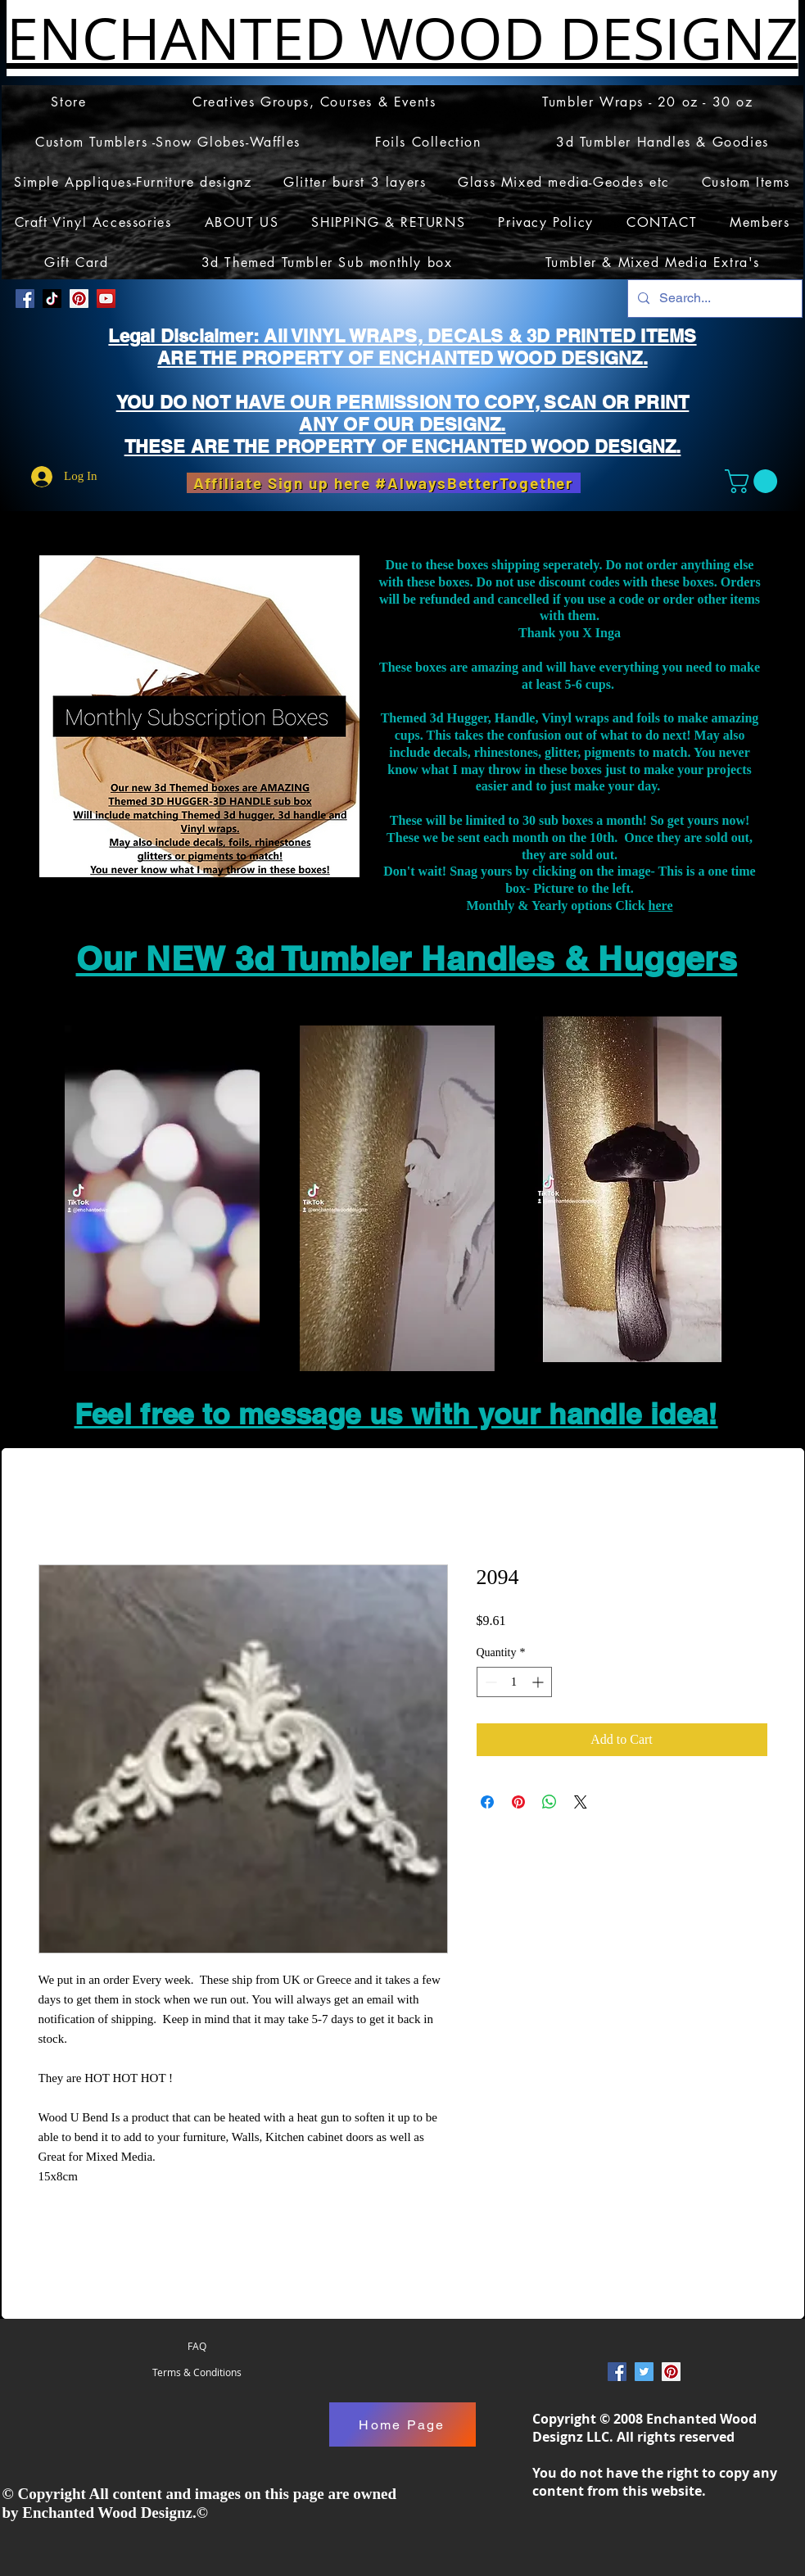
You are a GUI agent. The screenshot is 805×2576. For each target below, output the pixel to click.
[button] (754, 481)
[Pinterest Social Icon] (79, 298)
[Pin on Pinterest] (518, 1802)
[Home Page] (402, 2424)
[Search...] (713, 298)
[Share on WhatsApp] (549, 1802)
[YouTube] (106, 298)
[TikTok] (52, 298)
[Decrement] (489, 1682)
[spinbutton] (514, 1682)
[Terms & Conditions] (197, 2372)
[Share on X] (580, 1802)
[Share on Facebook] (487, 1802)
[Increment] (539, 1682)
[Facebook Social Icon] (25, 298)
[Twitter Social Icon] (644, 2371)
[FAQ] (197, 2345)
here (661, 905)
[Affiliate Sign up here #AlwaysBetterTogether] (384, 483)
